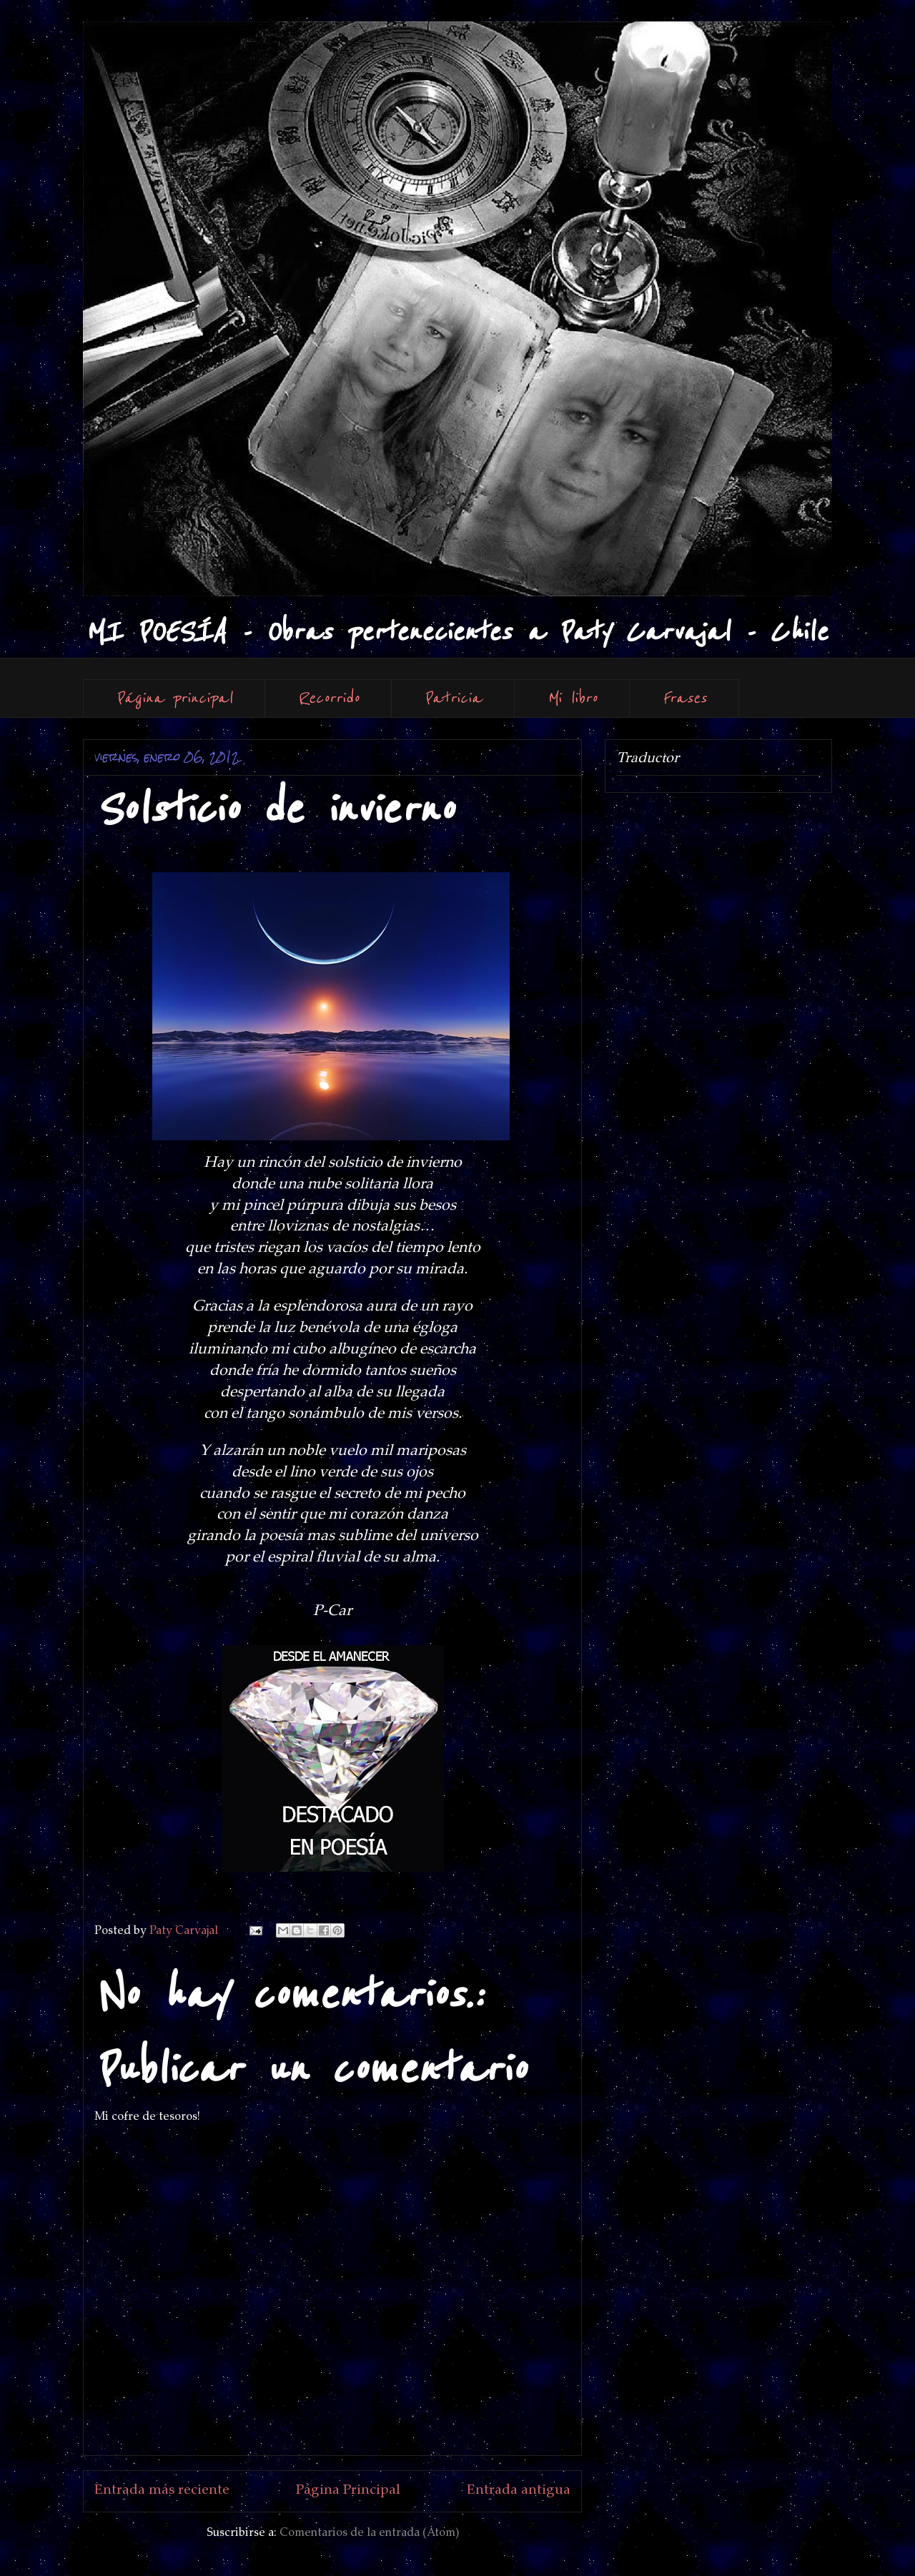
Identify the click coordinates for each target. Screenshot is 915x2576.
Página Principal (348, 2490)
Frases (684, 698)
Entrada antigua (518, 2490)
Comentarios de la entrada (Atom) (369, 2533)
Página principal (174, 698)
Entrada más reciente (161, 2490)
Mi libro (572, 698)
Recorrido (328, 698)
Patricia (453, 698)
